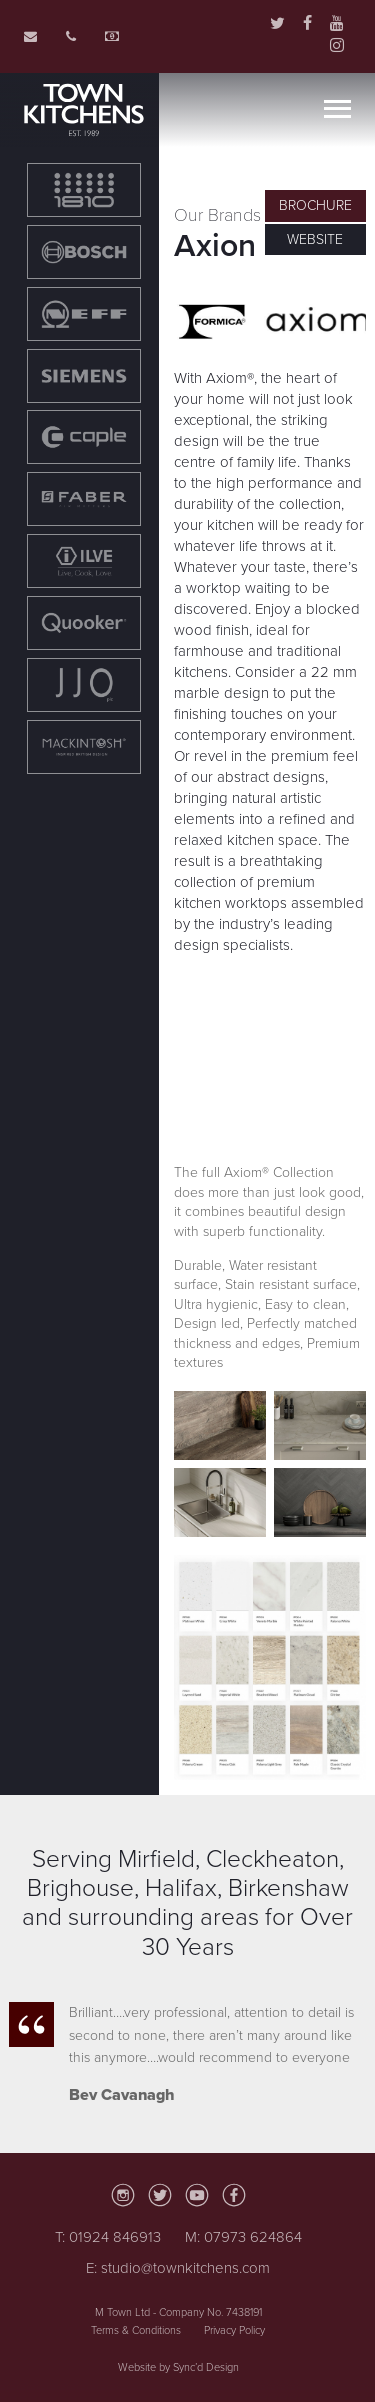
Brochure (315, 205)
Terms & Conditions (136, 2330)
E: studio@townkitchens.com (178, 2268)
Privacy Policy (234, 2330)
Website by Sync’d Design (178, 2367)
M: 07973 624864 (243, 2237)
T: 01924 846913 (108, 2237)
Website (315, 239)
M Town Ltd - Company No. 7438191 (178, 2312)
